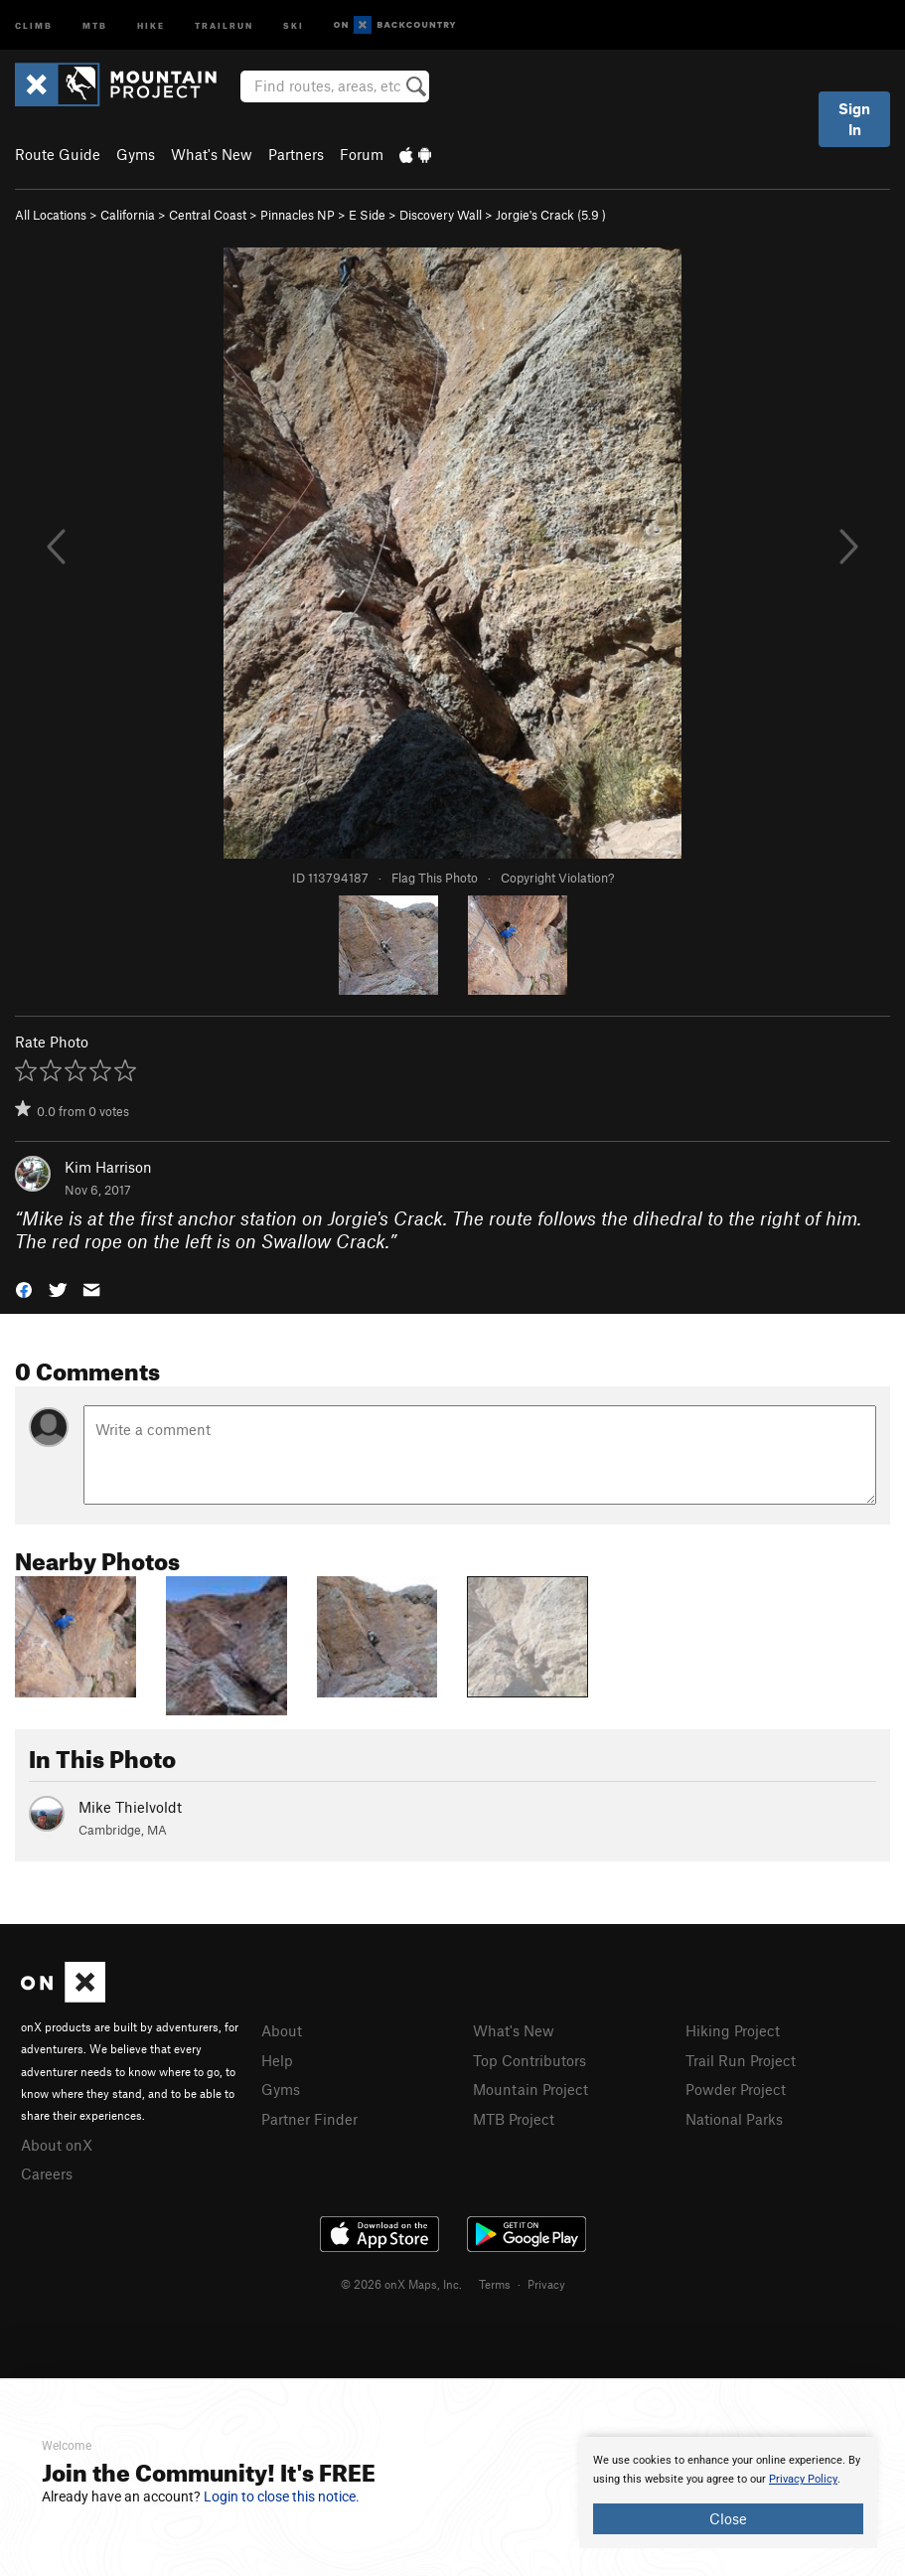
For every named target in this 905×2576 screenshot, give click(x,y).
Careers (47, 2173)
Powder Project (735, 2089)
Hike (151, 24)
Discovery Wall (440, 215)
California (127, 215)
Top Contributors (529, 2060)
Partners (296, 154)
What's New (211, 154)
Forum (361, 154)
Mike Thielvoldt (130, 1807)
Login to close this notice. (282, 2496)
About (281, 2030)
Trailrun (224, 24)
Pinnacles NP (297, 215)
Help (277, 2060)
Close (728, 2518)
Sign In (854, 118)
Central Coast (207, 215)
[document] (728, 2492)
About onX (56, 2145)
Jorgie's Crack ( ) (551, 215)
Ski (293, 24)
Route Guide (57, 154)
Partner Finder (309, 2119)
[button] (24, 1288)
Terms (495, 2284)
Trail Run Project (740, 2060)
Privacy (546, 2284)
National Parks (734, 2119)
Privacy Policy (803, 2479)
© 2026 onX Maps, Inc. (401, 2284)
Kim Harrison (108, 1167)
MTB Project (513, 2119)
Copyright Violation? (557, 878)
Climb (34, 24)
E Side (367, 215)
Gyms (135, 154)
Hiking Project (732, 2030)
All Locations (50, 215)
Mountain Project (530, 2089)
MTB (94, 24)
